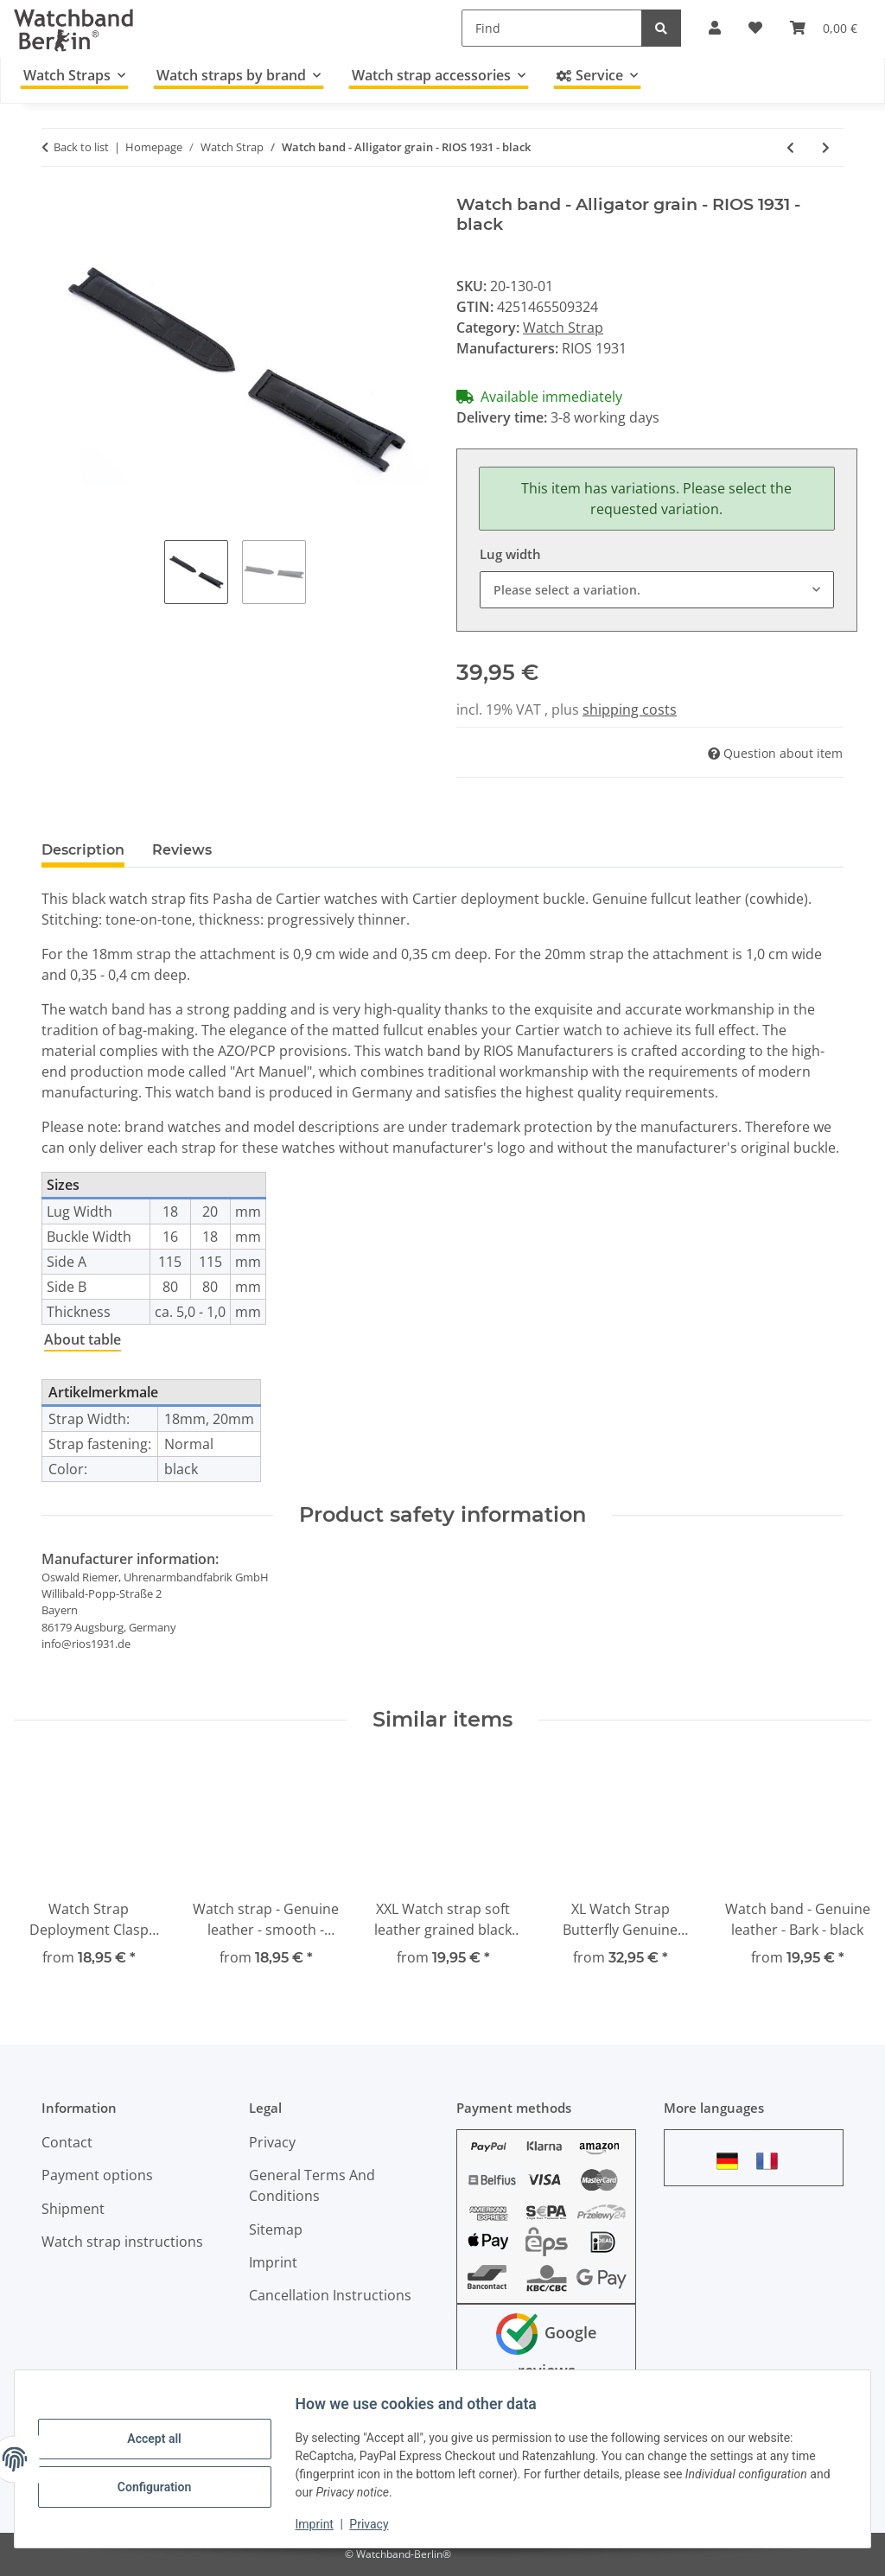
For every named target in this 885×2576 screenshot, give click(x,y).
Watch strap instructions (122, 2241)
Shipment (73, 2208)
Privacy (377, 2524)
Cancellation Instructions (330, 2295)
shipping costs (630, 709)
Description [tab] (82, 850)
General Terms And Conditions (312, 2185)
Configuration (162, 2485)
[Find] (552, 28)
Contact (66, 2142)
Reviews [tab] (182, 850)
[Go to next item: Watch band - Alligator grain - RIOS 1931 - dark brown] (826, 147)
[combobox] (657, 589)
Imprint (322, 2524)
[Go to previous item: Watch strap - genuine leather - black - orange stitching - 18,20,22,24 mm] (790, 147)
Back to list (81, 147)
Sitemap (275, 2229)
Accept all (162, 2440)
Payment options (97, 2175)
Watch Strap (563, 327)
